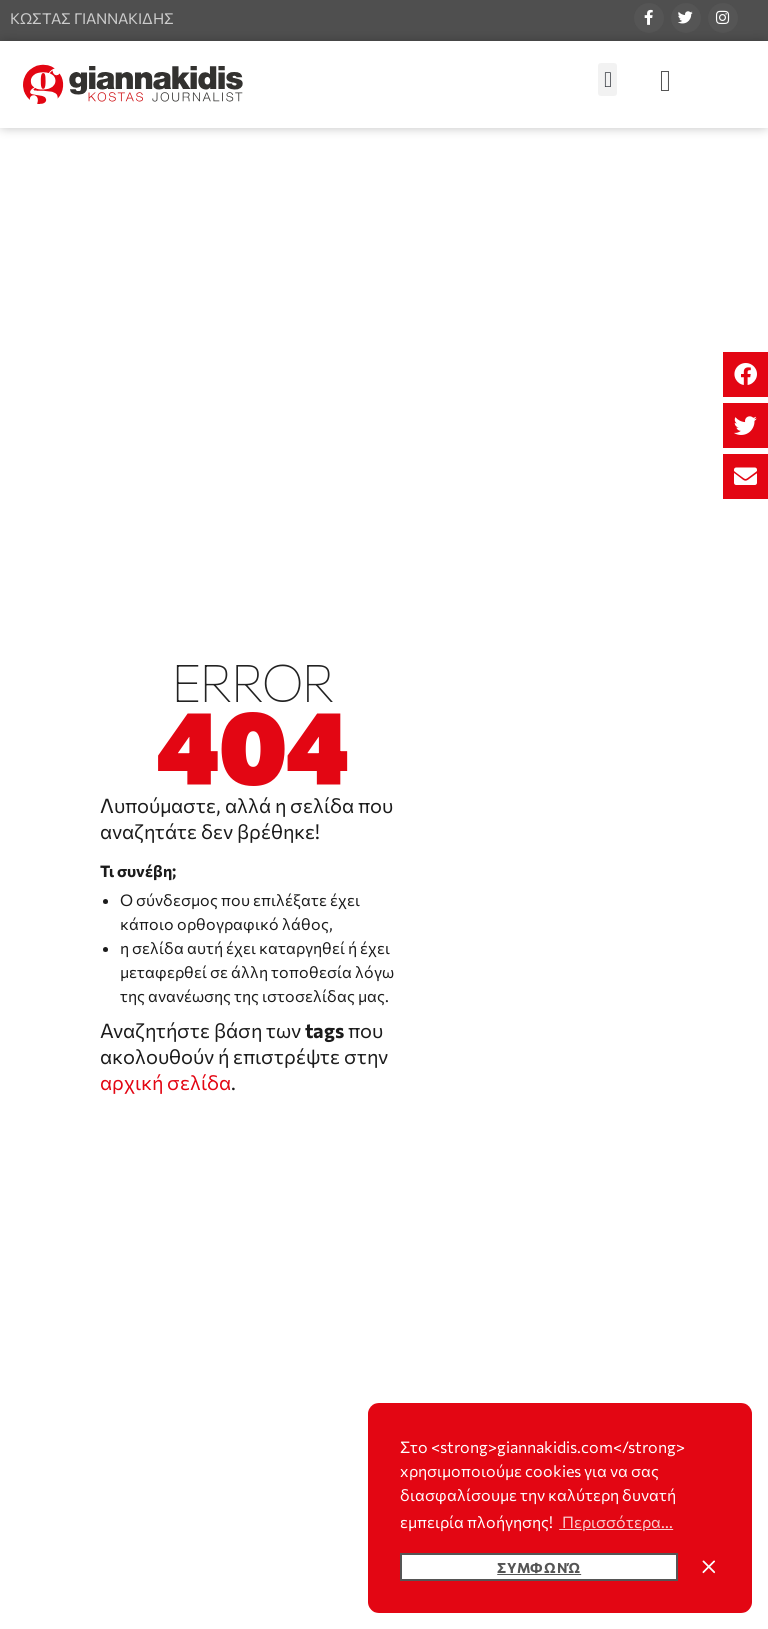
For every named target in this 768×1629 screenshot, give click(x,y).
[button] (745, 374)
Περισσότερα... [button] (616, 1521)
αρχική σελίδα (165, 1082)
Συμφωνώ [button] (539, 1567)
